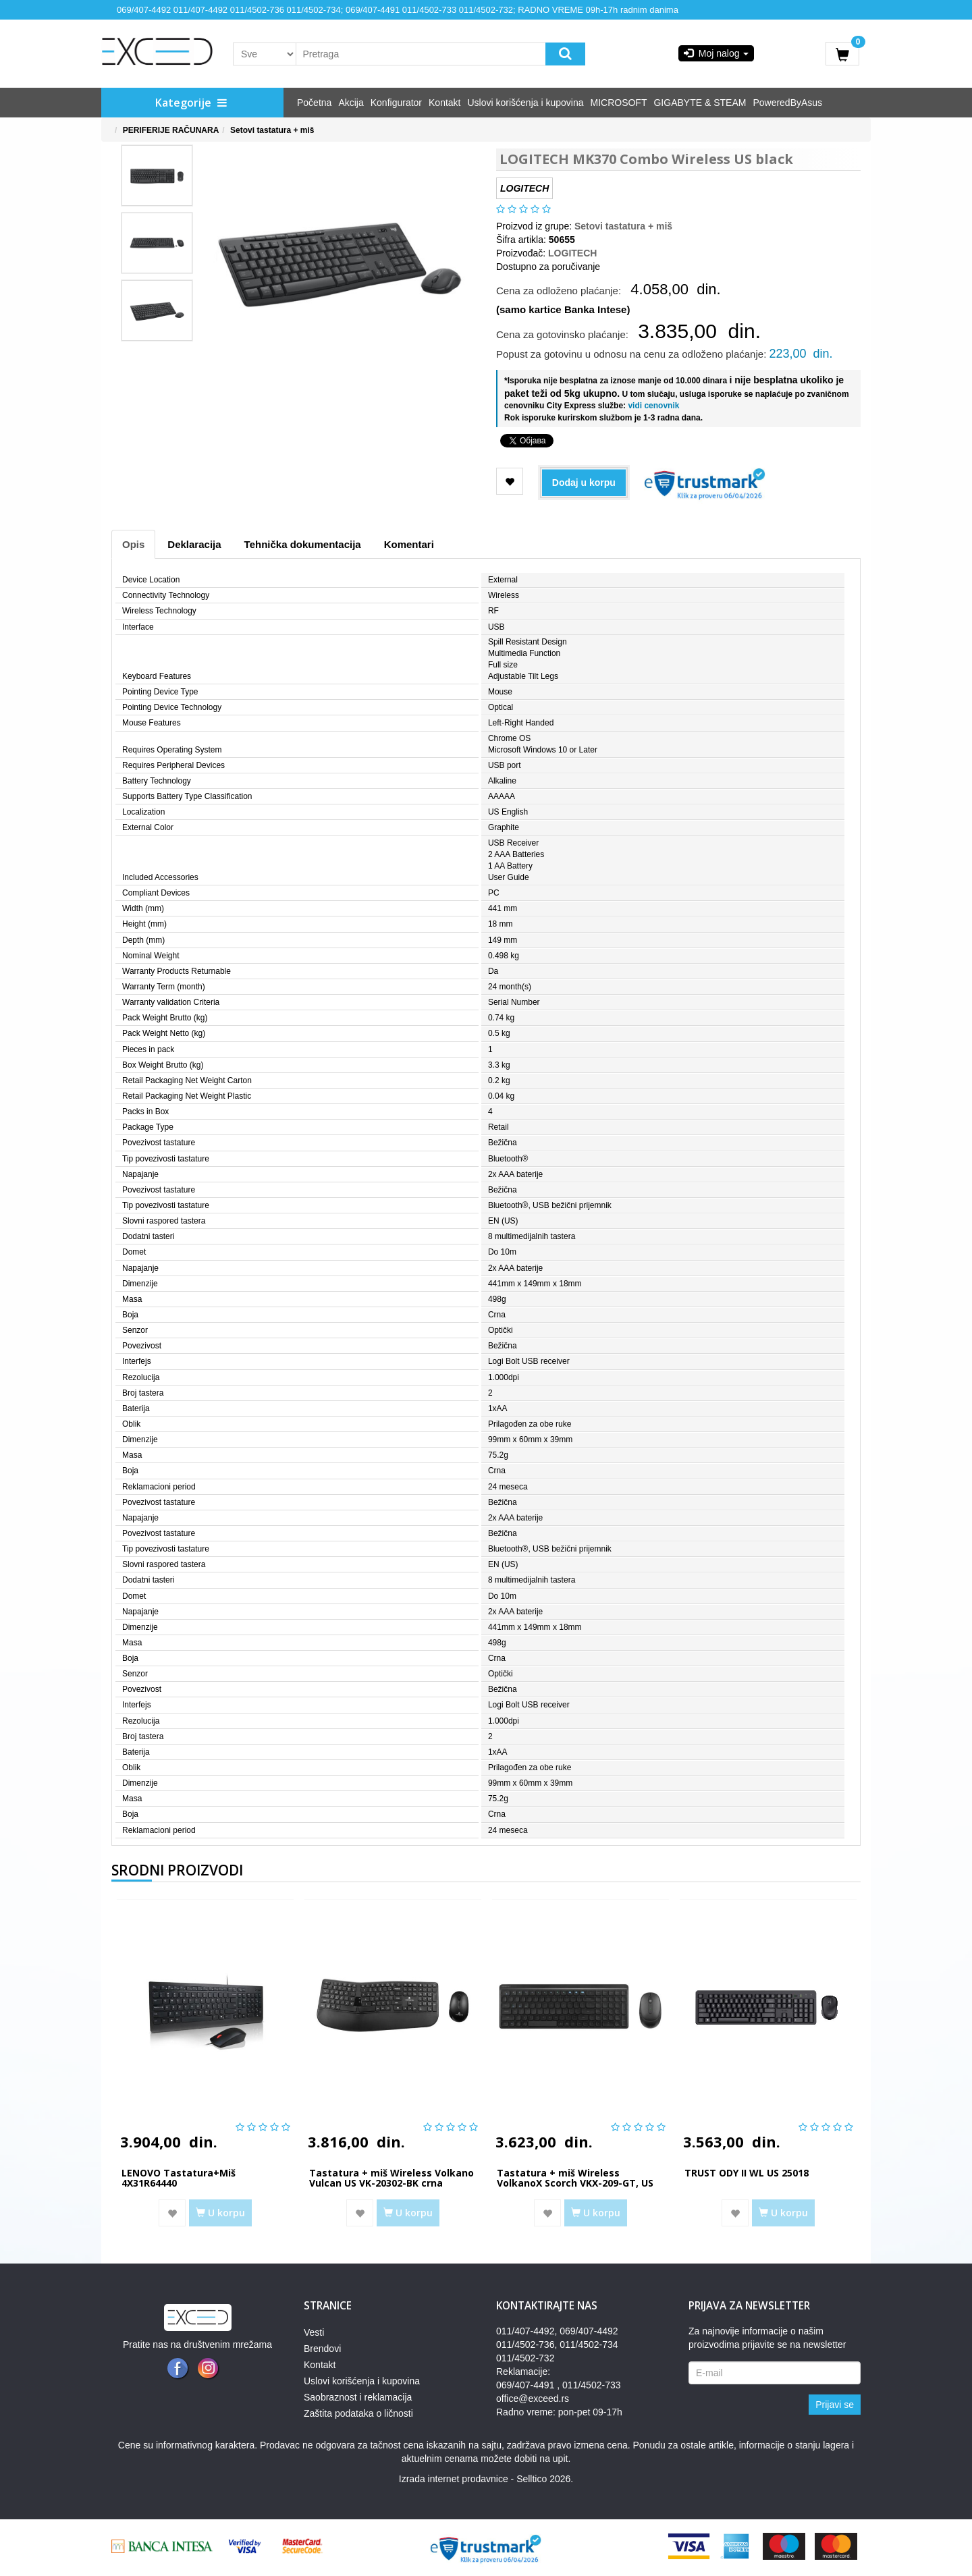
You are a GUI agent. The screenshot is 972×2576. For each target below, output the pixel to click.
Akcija (350, 102)
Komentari (409, 544)
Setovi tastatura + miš (272, 130)
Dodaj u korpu (584, 482)
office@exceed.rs (532, 2398)
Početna (314, 102)
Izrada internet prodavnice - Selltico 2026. (486, 2478)
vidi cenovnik (652, 405)
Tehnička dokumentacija (302, 544)
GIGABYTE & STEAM (699, 102)
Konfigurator (396, 102)
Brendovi (322, 2348)
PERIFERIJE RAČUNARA (171, 130)
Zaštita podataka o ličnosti (358, 2413)
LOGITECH (572, 253)
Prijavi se (834, 2404)
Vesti (314, 2332)
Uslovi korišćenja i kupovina (526, 102)
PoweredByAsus (787, 102)
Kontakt (444, 102)
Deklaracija (194, 544)
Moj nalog (716, 53)
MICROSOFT (618, 102)
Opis (133, 544)
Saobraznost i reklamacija (358, 2397)
